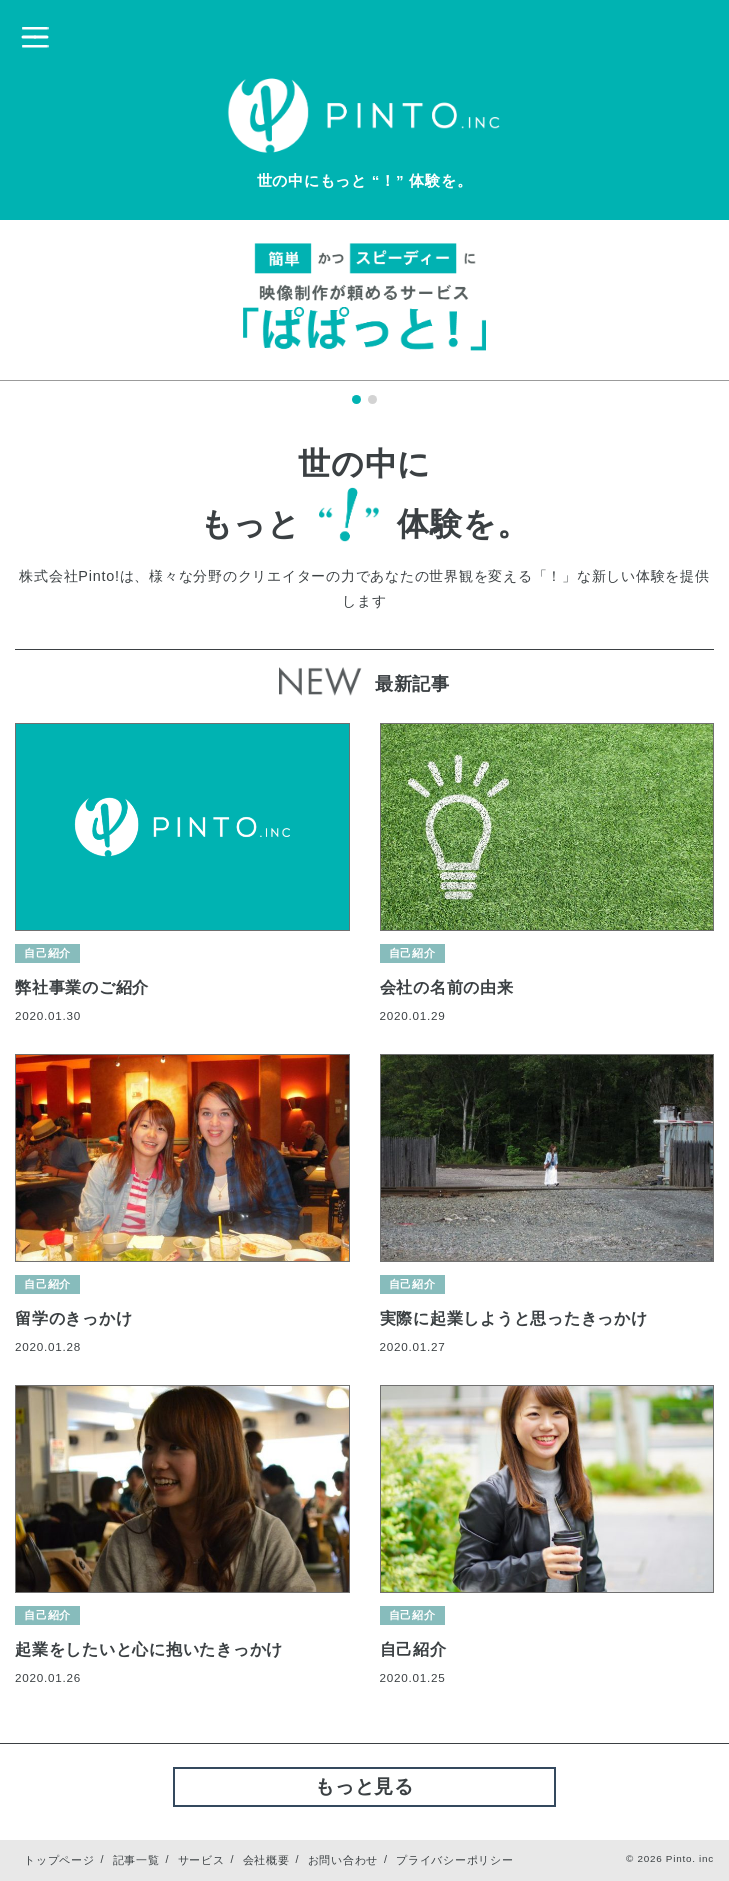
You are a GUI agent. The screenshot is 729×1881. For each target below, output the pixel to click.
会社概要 (266, 1860)
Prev (53, 312)
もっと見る (364, 1786)
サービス (201, 1860)
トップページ (59, 1860)
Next (676, 312)
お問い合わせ (343, 1860)
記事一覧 (136, 1860)
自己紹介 (47, 953)
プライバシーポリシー (455, 1860)
